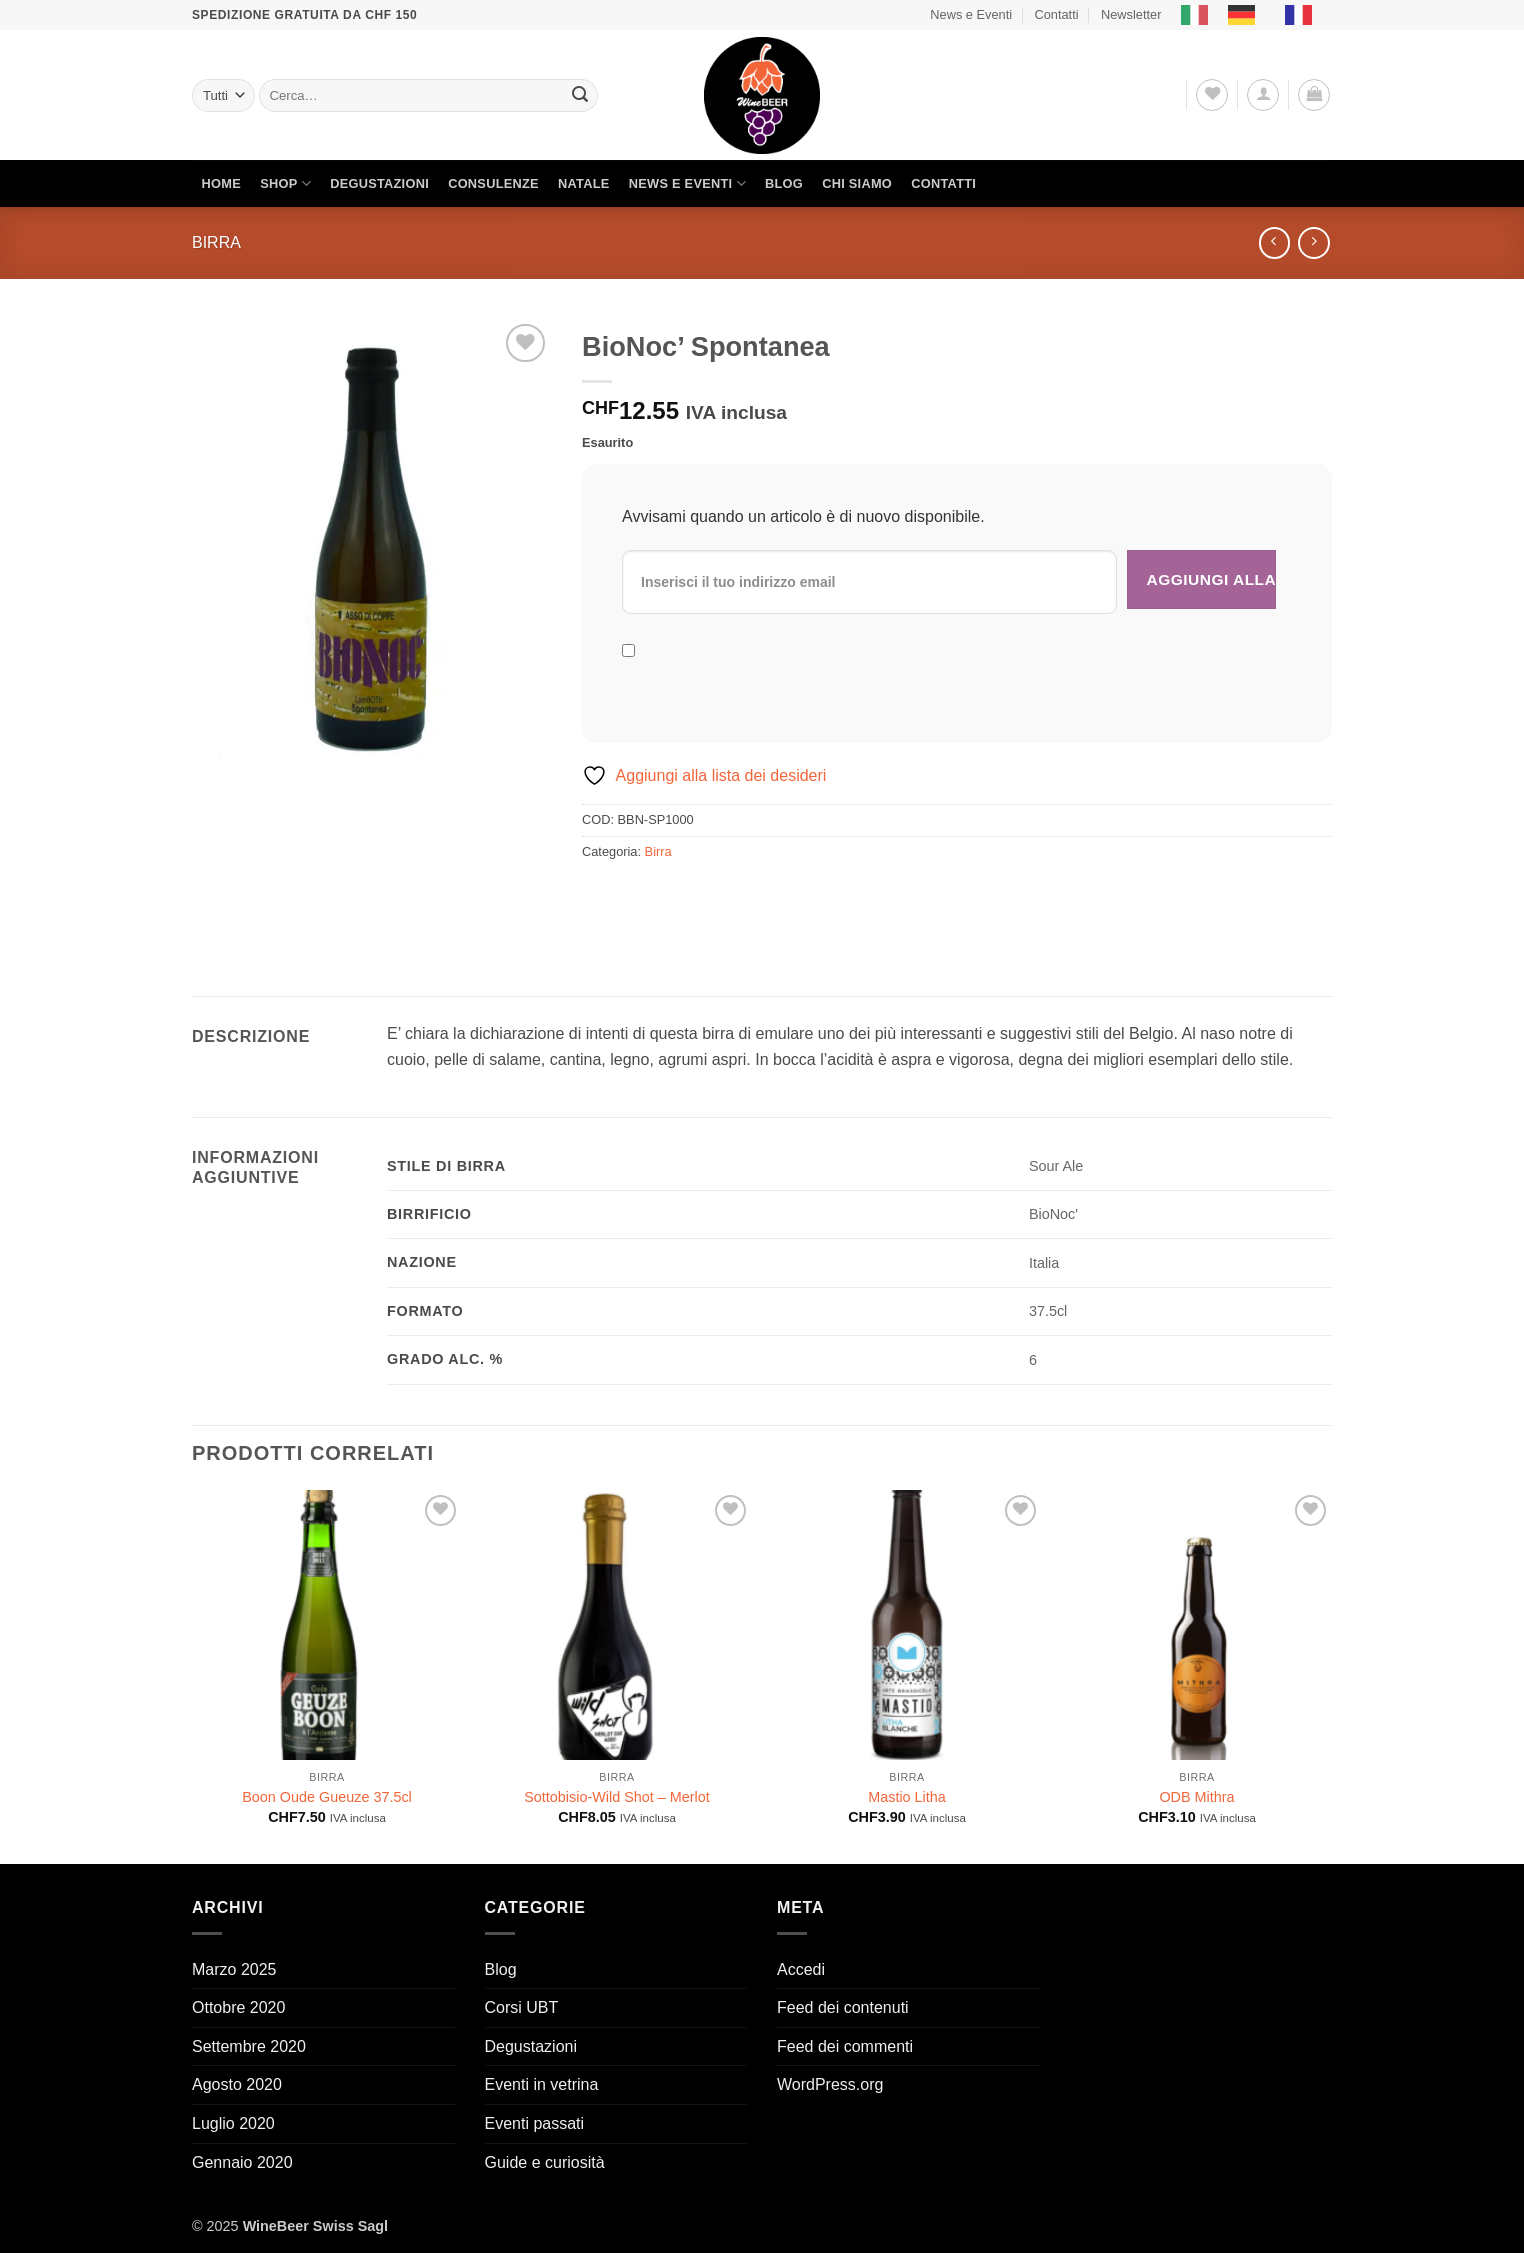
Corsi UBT (522, 2007)
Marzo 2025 (234, 1969)
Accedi (801, 1969)
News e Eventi (971, 14)
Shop (285, 183)
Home (221, 183)
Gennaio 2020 (242, 2162)
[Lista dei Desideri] (1212, 95)
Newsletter (1131, 14)
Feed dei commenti (845, 2046)
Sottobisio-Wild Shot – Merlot (617, 1797)
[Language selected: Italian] (1256, 15)
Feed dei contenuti (843, 2007)
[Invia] (580, 96)
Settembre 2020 (249, 2046)
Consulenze (493, 183)
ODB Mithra (1196, 1797)
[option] (1246, 15)
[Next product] (1274, 242)
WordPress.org (830, 2084)
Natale (584, 183)
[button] (1263, 95)
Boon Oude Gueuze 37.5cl (327, 1797)
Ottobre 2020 (238, 2007)
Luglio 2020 (233, 2123)
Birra (216, 242)
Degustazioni (379, 183)
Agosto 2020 (237, 2084)
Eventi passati (535, 2123)
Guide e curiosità (545, 2162)
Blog (784, 183)
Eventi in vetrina (542, 2084)
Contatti (1056, 14)
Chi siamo (857, 183)
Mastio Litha (907, 1797)
